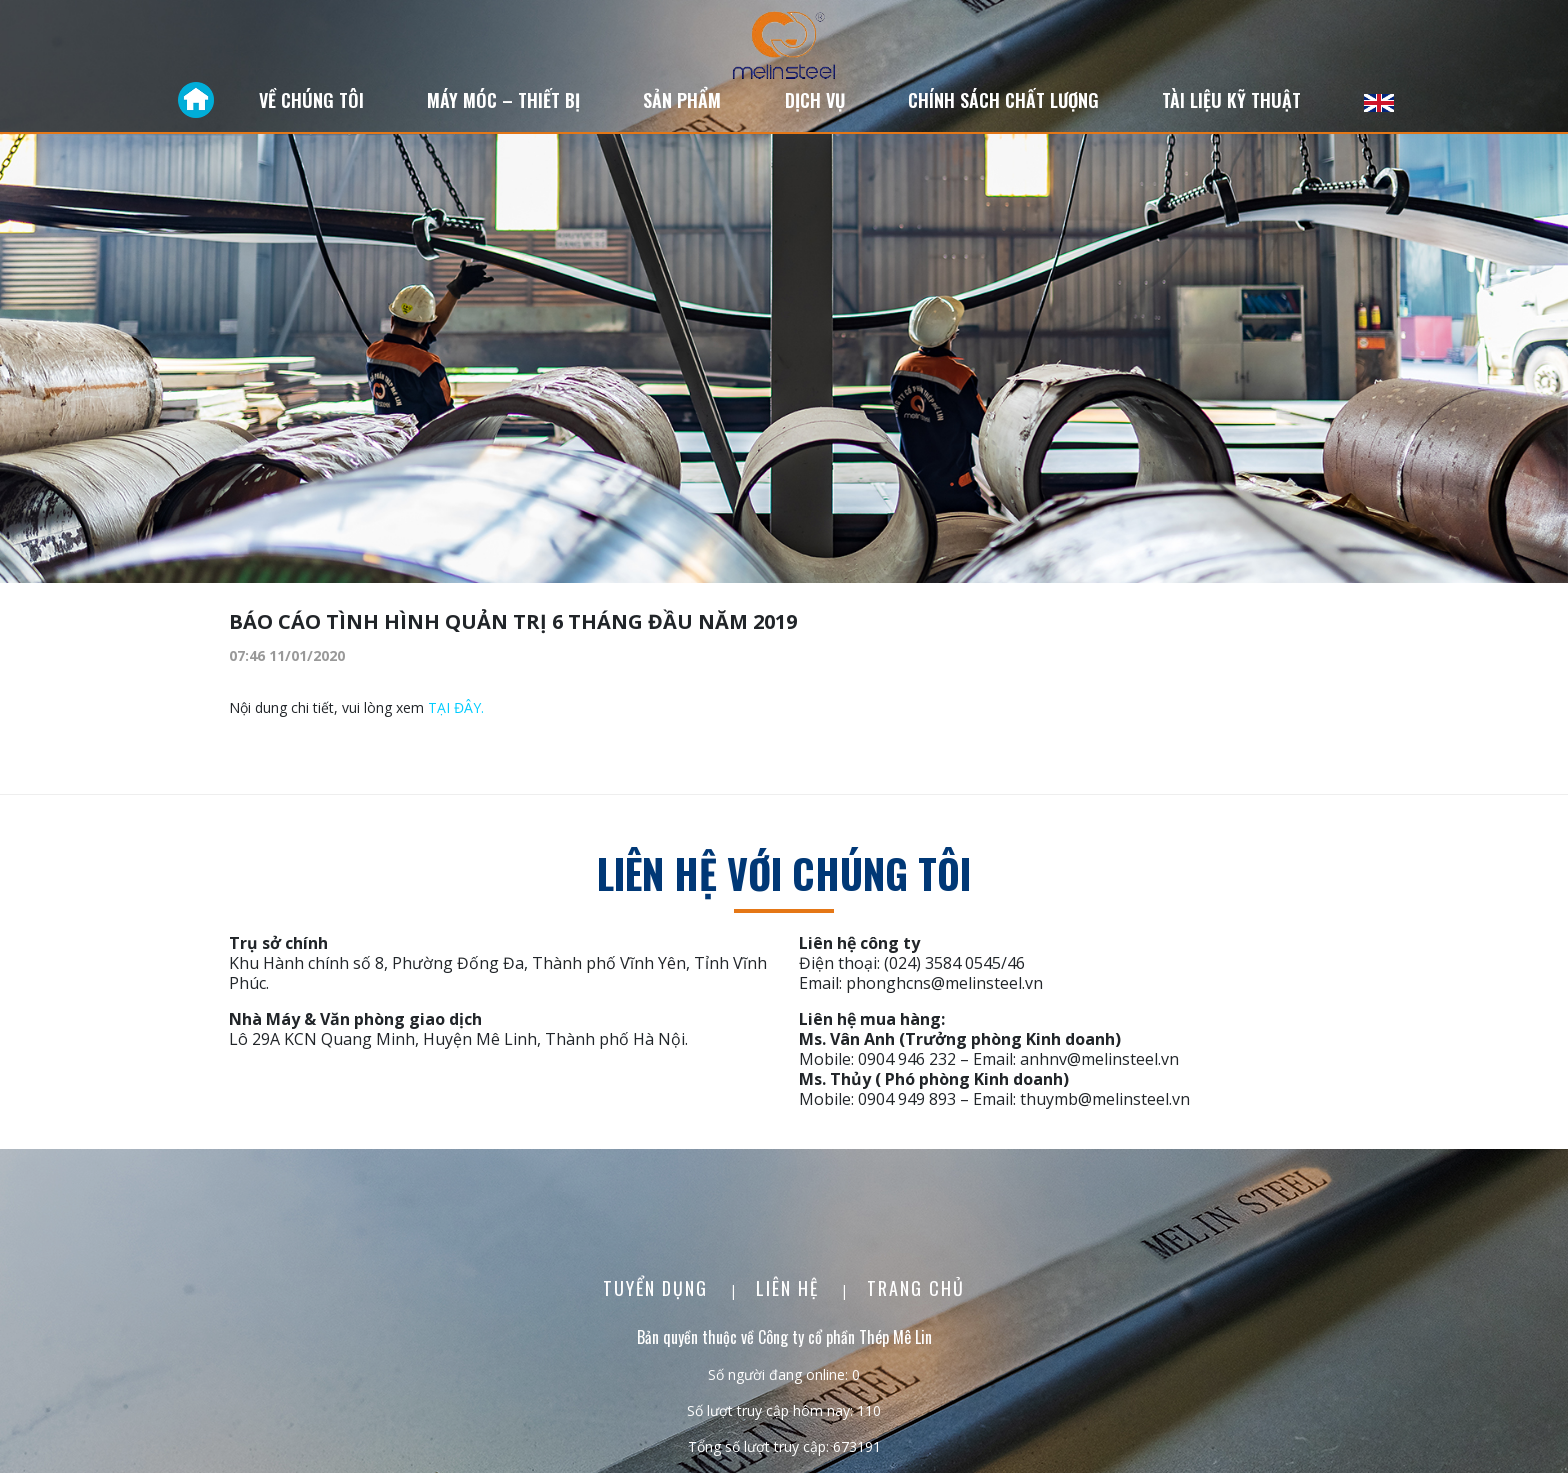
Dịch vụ (815, 100)
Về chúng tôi (311, 100)
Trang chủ (916, 1288)
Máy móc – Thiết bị (503, 100)
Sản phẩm (682, 100)
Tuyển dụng (658, 1288)
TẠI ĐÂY (454, 707)
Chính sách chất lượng (1003, 100)
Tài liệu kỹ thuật (1231, 100)
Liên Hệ (790, 1288)
